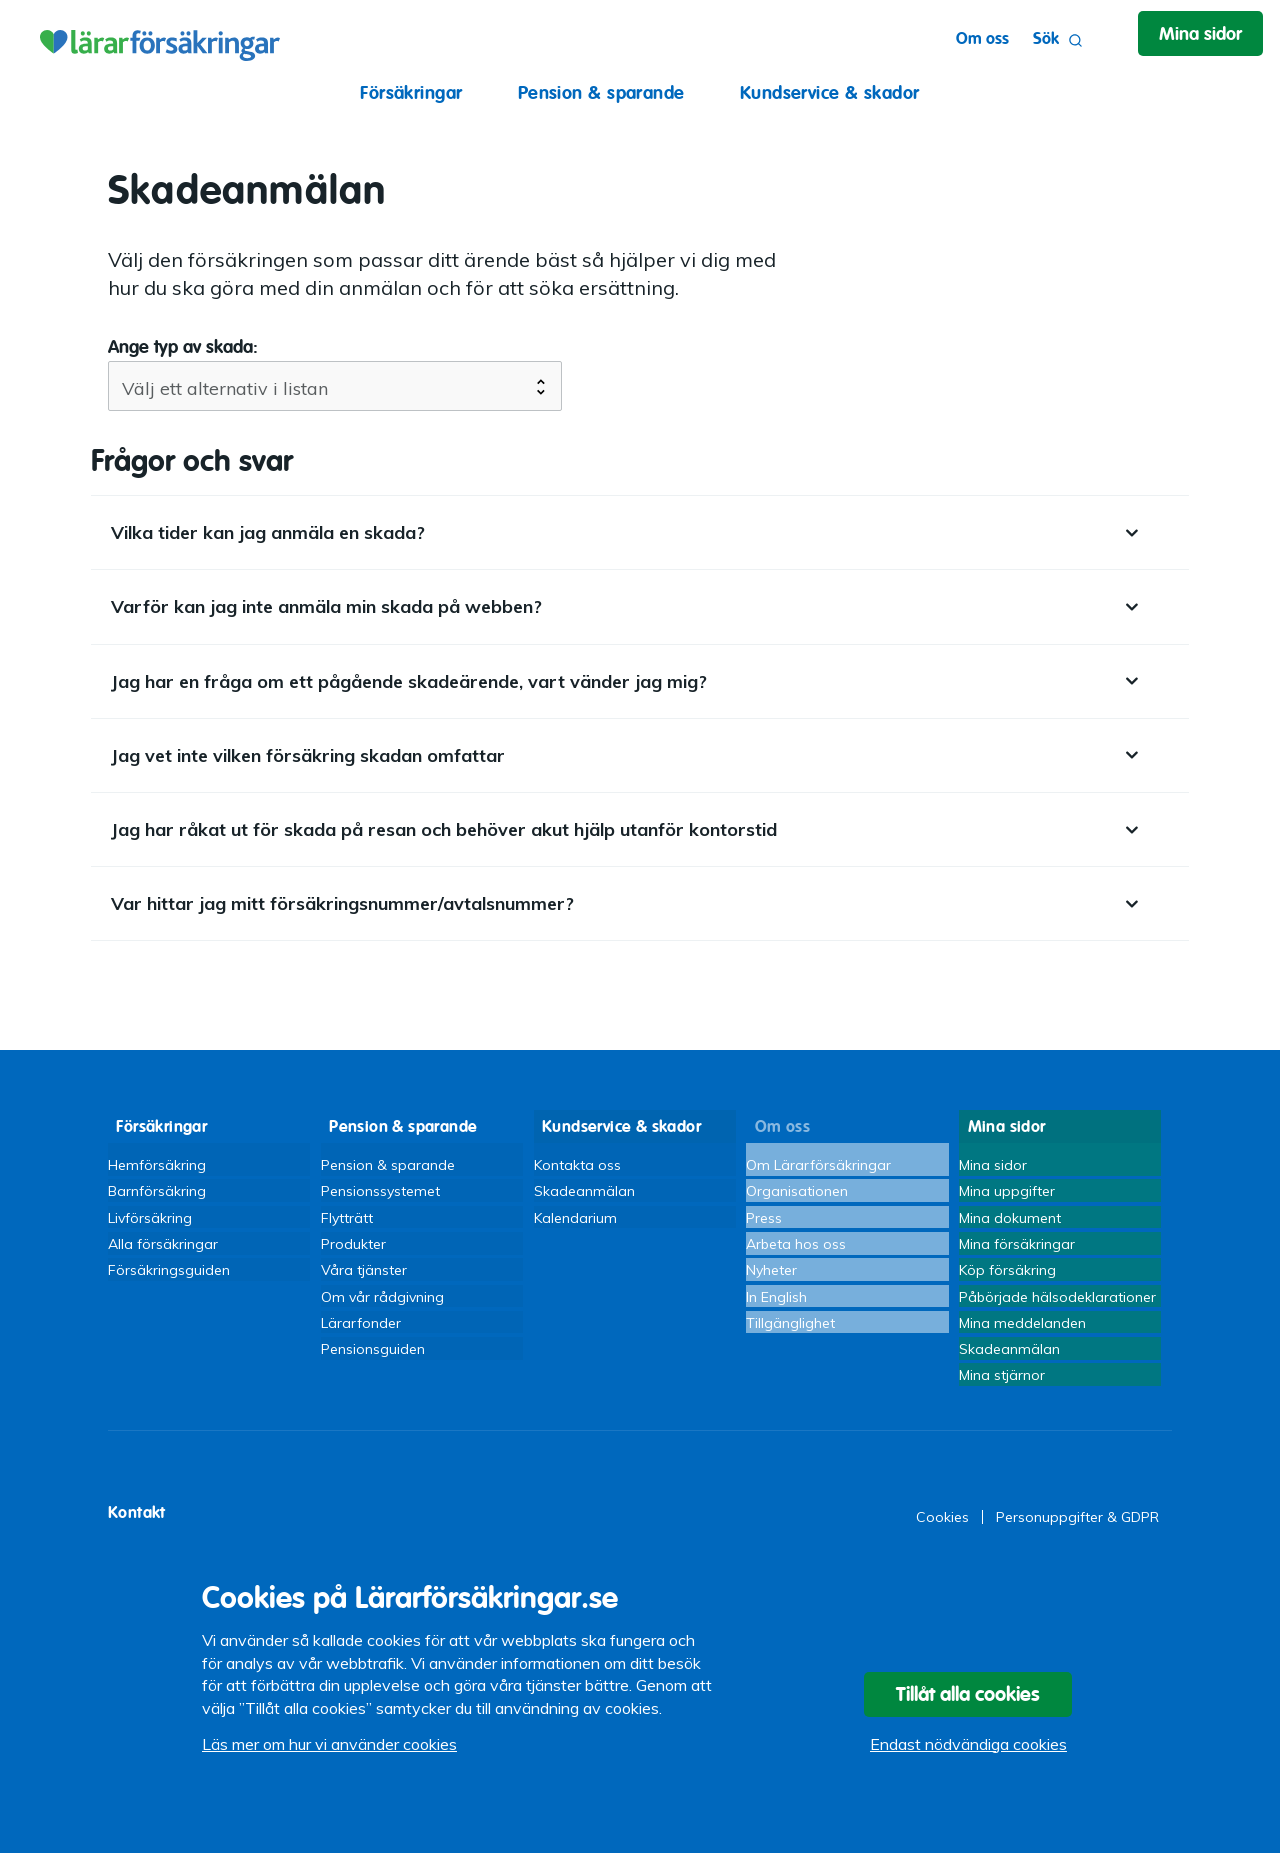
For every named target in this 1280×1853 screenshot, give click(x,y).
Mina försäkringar (1017, 1246)
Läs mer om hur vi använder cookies (329, 1758)
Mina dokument (1010, 1217)
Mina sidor (993, 1158)
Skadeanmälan (584, 1187)
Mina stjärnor (1002, 1394)
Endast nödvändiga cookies (968, 1758)
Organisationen (797, 1187)
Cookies (942, 1539)
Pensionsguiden (373, 1365)
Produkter (353, 1246)
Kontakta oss (577, 1158)
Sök (1038, 40)
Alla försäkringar (163, 1246)
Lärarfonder (361, 1335)
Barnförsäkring (157, 1187)
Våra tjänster (364, 1276)
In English (776, 1305)
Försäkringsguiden (169, 1276)
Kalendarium (575, 1217)
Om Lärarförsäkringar (818, 1158)
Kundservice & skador (830, 92)
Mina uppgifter (1007, 1187)
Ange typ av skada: (183, 346)
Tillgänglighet (790, 1335)
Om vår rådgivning (382, 1305)
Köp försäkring (1007, 1276)
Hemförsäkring (157, 1158)
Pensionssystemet (380, 1187)
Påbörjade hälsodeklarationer (1057, 1305)
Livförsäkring (150, 1217)
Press (764, 1217)
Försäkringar (411, 92)
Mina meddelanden (1022, 1335)
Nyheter (771, 1276)
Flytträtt (347, 1217)
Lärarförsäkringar (157, 40)
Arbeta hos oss (796, 1246)
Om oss (962, 38)
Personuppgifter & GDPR (1077, 1539)
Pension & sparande (601, 92)
